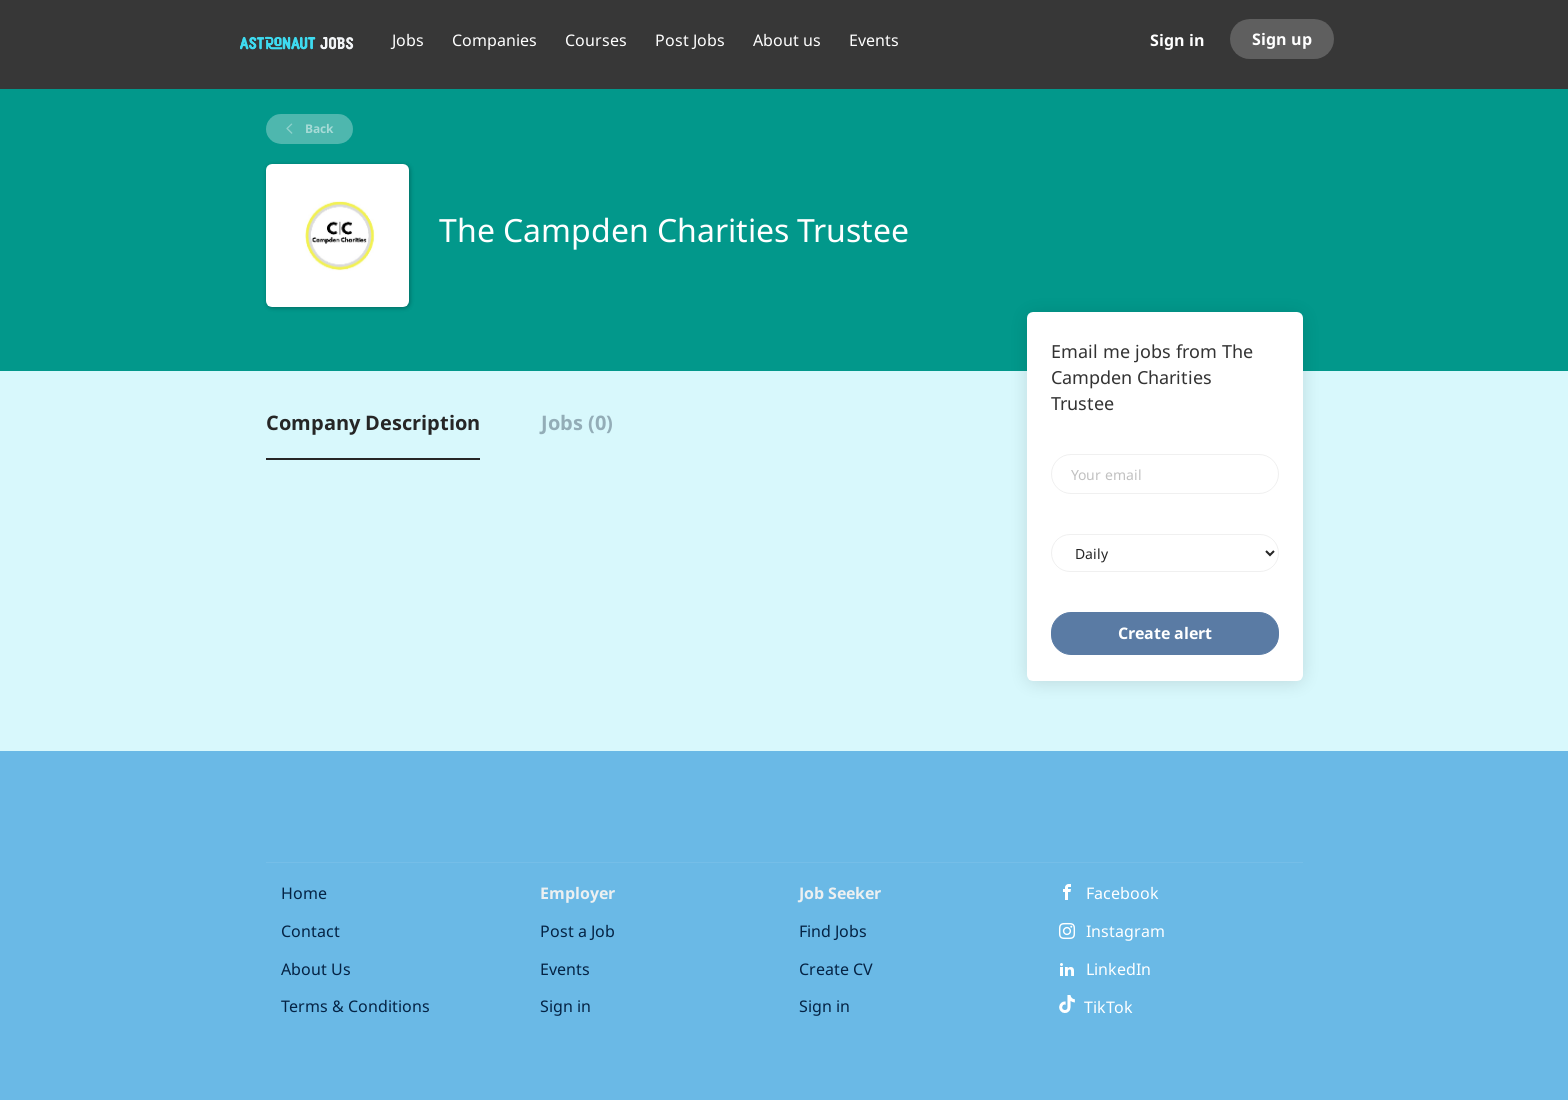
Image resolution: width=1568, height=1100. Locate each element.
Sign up (1282, 39)
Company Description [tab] (373, 422)
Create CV (836, 969)
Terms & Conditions (355, 1006)
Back (317, 128)
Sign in (1177, 40)
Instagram (1125, 931)
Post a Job (577, 931)
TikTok (1095, 1007)
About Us (316, 969)
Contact (310, 931)
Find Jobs (833, 931)
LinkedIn (1118, 969)
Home (304, 893)
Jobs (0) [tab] (577, 422)
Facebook (1122, 893)
